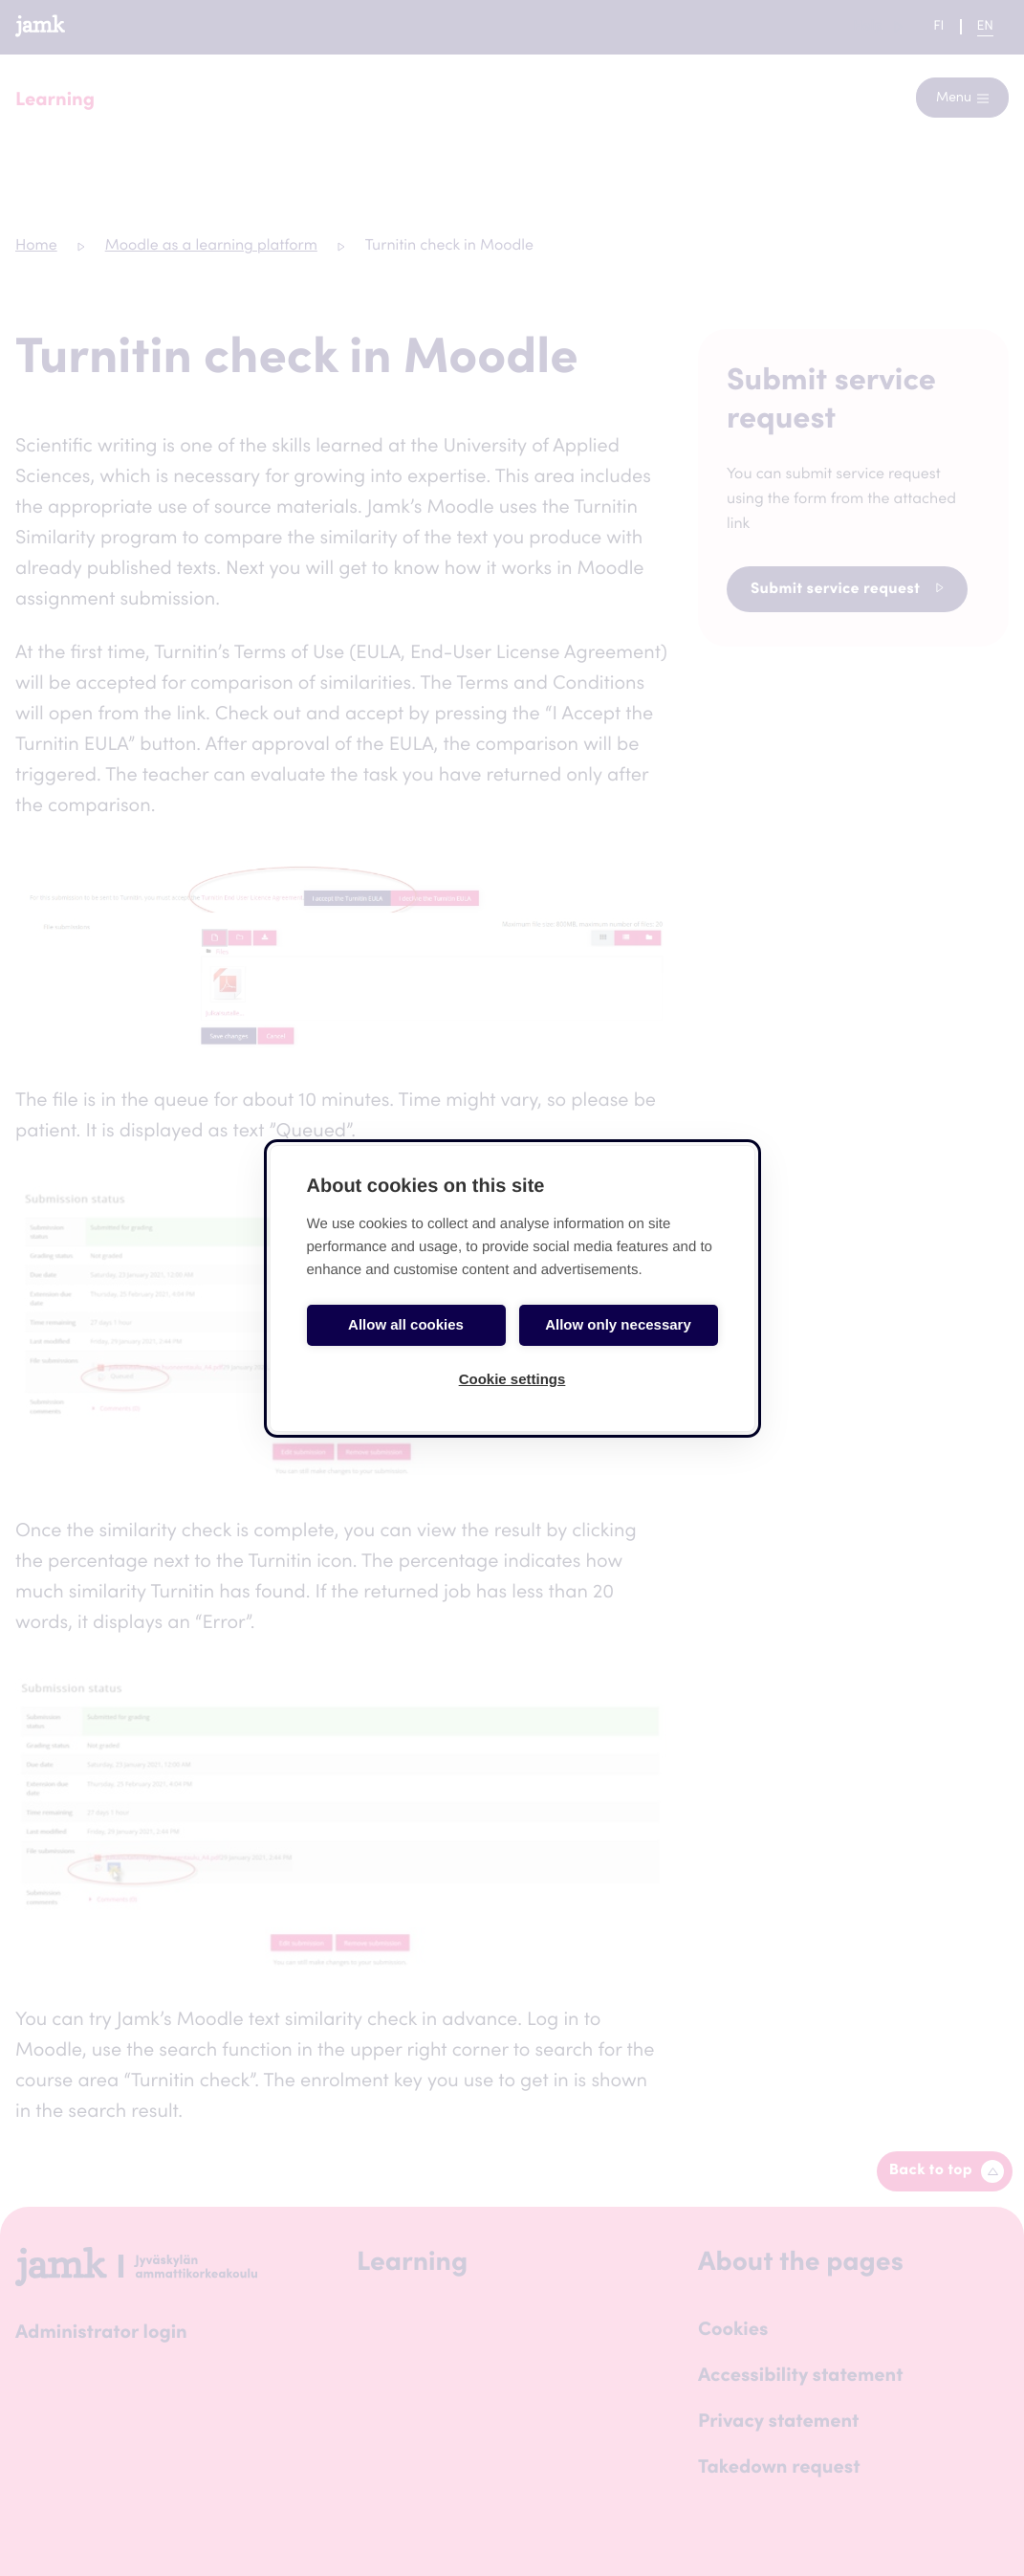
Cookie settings (512, 1379)
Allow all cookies (406, 1324)
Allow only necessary (618, 1324)
